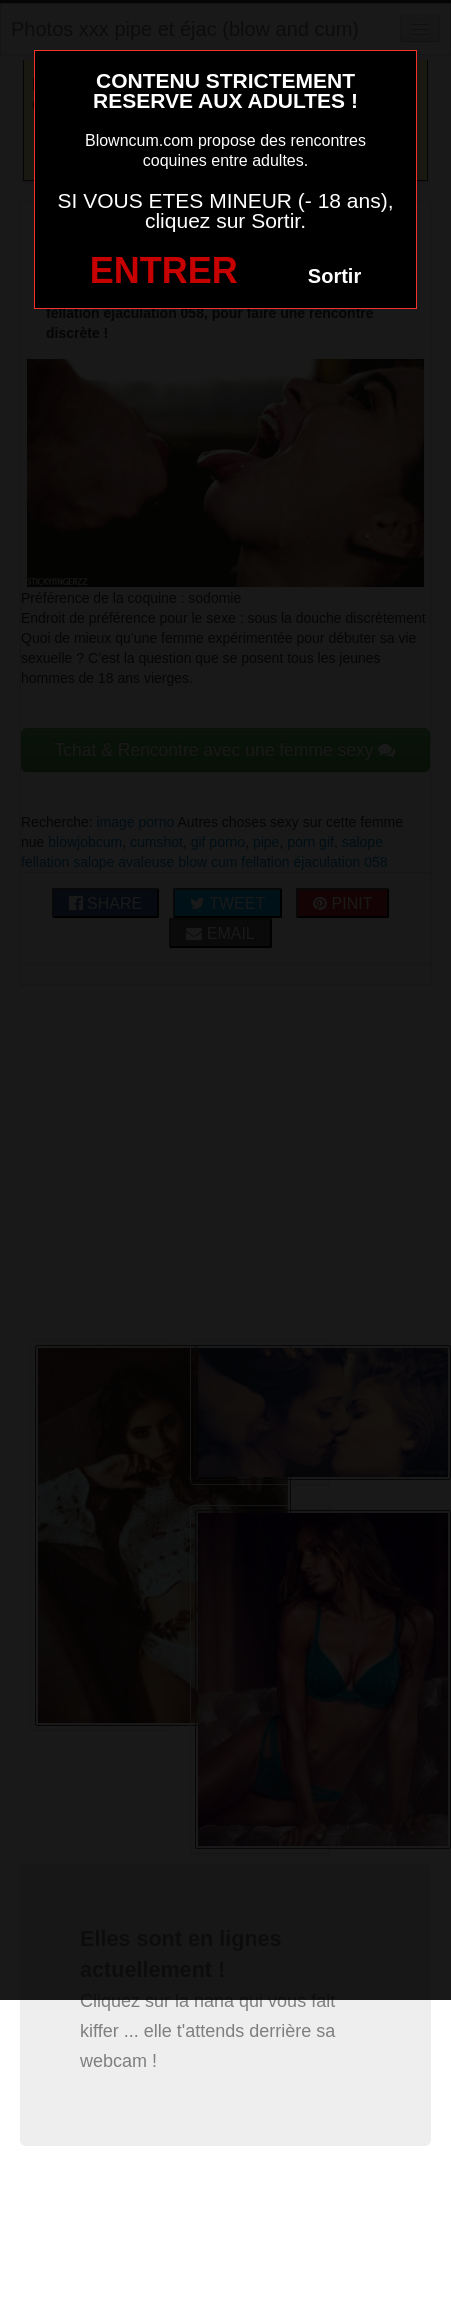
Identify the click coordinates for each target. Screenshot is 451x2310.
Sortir (334, 276)
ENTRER (164, 270)
